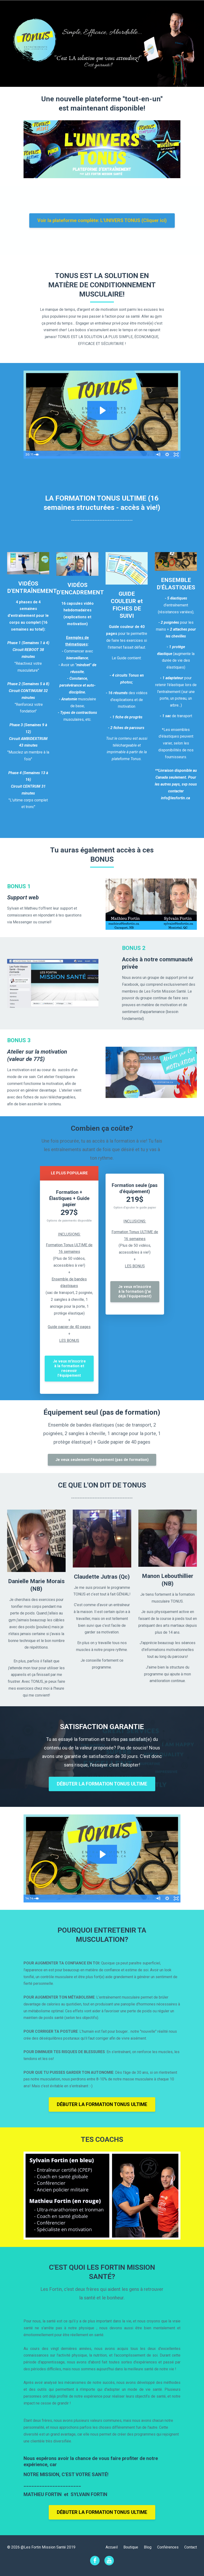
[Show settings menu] (166, 455)
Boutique (130, 2547)
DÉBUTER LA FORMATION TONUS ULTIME (102, 1784)
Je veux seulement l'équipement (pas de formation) (102, 1459)
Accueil (112, 2547)
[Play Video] (28, 455)
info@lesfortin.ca (175, 798)
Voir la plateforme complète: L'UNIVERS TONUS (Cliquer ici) (102, 220)
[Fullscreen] (176, 455)
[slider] (98, 455)
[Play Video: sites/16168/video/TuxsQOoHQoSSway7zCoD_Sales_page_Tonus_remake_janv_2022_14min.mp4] (102, 1854)
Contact (190, 2547)
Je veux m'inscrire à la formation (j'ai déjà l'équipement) (134, 1291)
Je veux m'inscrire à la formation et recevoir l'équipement (69, 1368)
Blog (147, 2547)
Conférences (168, 2547)
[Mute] (157, 455)
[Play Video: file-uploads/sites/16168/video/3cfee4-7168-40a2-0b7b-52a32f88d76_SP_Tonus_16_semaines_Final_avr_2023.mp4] (102, 410)
